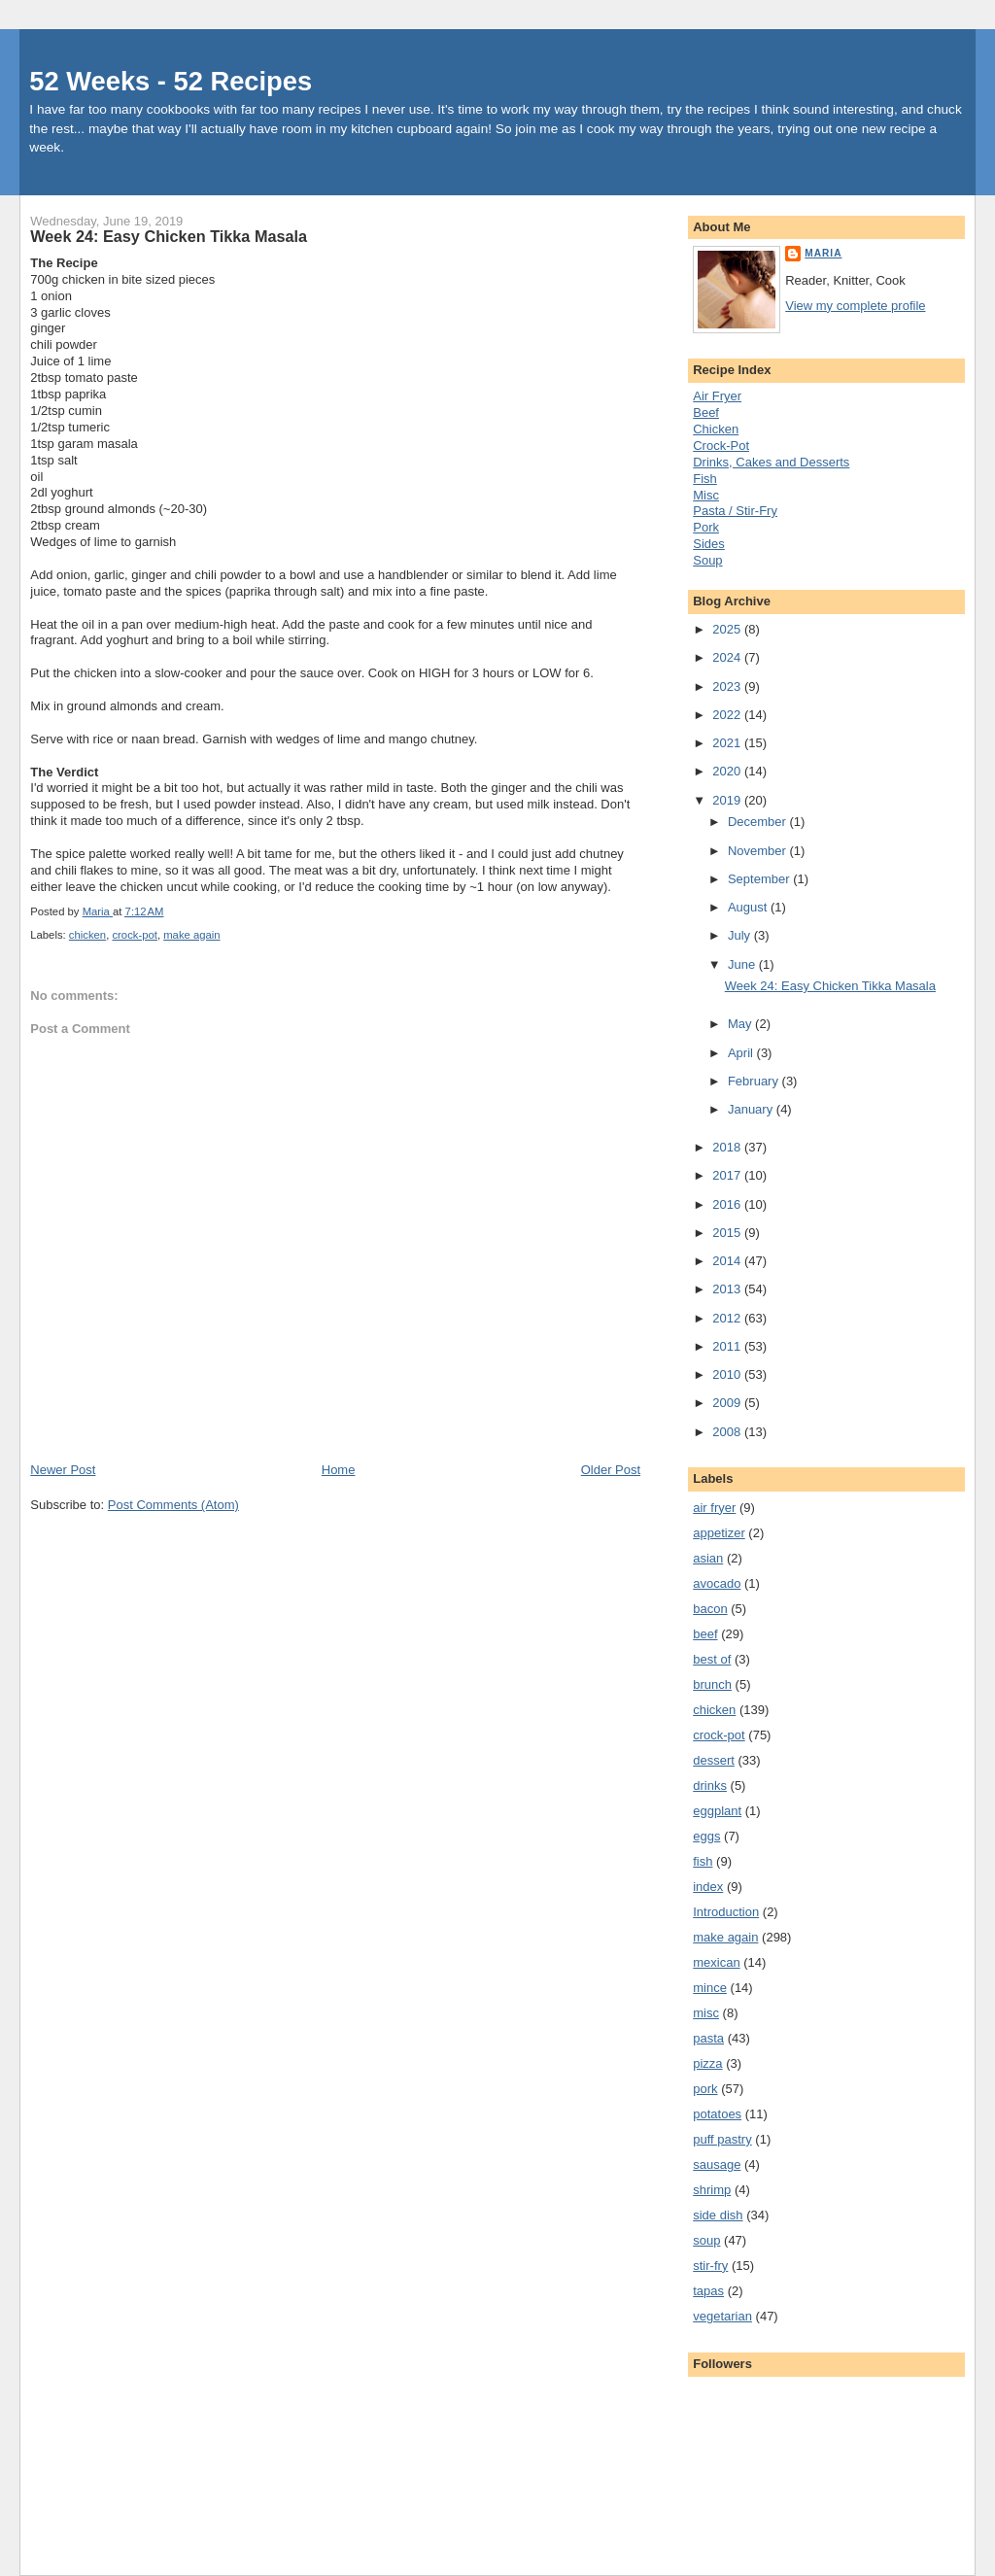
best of (712, 1659)
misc (706, 2013)
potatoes (717, 2114)
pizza (707, 2063)
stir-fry (710, 2265)
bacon (710, 1608)
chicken (87, 935)
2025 (728, 629)
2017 (728, 1175)
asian (708, 1558)
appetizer (718, 1533)
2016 (728, 1204)
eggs (706, 1836)
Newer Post (62, 1469)
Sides (709, 543)
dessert (714, 1760)
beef (705, 1634)
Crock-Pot (721, 445)
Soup (707, 560)
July (741, 935)
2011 (728, 1346)
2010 (728, 1374)
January (752, 1109)
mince (710, 1987)
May (741, 1023)
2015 (728, 1232)
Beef (706, 412)
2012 (728, 1318)
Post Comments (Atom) (173, 1504)
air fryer (714, 1507)
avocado (716, 1583)
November (759, 850)
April (742, 1053)
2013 (728, 1289)
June (743, 964)
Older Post (610, 1469)
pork (705, 2088)
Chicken (715, 429)
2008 (728, 1432)
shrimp (712, 2189)
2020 (728, 771)
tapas (708, 2291)
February (755, 1081)
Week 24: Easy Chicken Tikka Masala (830, 986)
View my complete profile (855, 305)
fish (702, 1861)
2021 (728, 743)
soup (706, 2240)
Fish (705, 478)
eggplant (717, 1810)
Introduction (726, 1912)
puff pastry (722, 2139)
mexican (716, 1962)
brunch (712, 1684)
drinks (710, 1785)
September (760, 879)
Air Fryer (717, 396)
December (759, 821)
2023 (728, 686)
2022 (728, 714)
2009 (728, 1402)
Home (339, 1469)
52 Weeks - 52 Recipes (170, 81)
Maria (823, 253)
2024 (728, 657)
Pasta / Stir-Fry (735, 510)
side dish (717, 2215)
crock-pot (134, 935)
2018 (728, 1147)
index (708, 1886)
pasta (708, 2038)
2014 (728, 1261)
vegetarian (722, 2316)
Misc (706, 495)
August (749, 907)
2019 (728, 800)
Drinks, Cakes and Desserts (771, 462)
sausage (716, 2164)
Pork (706, 527)
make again (191, 935)
